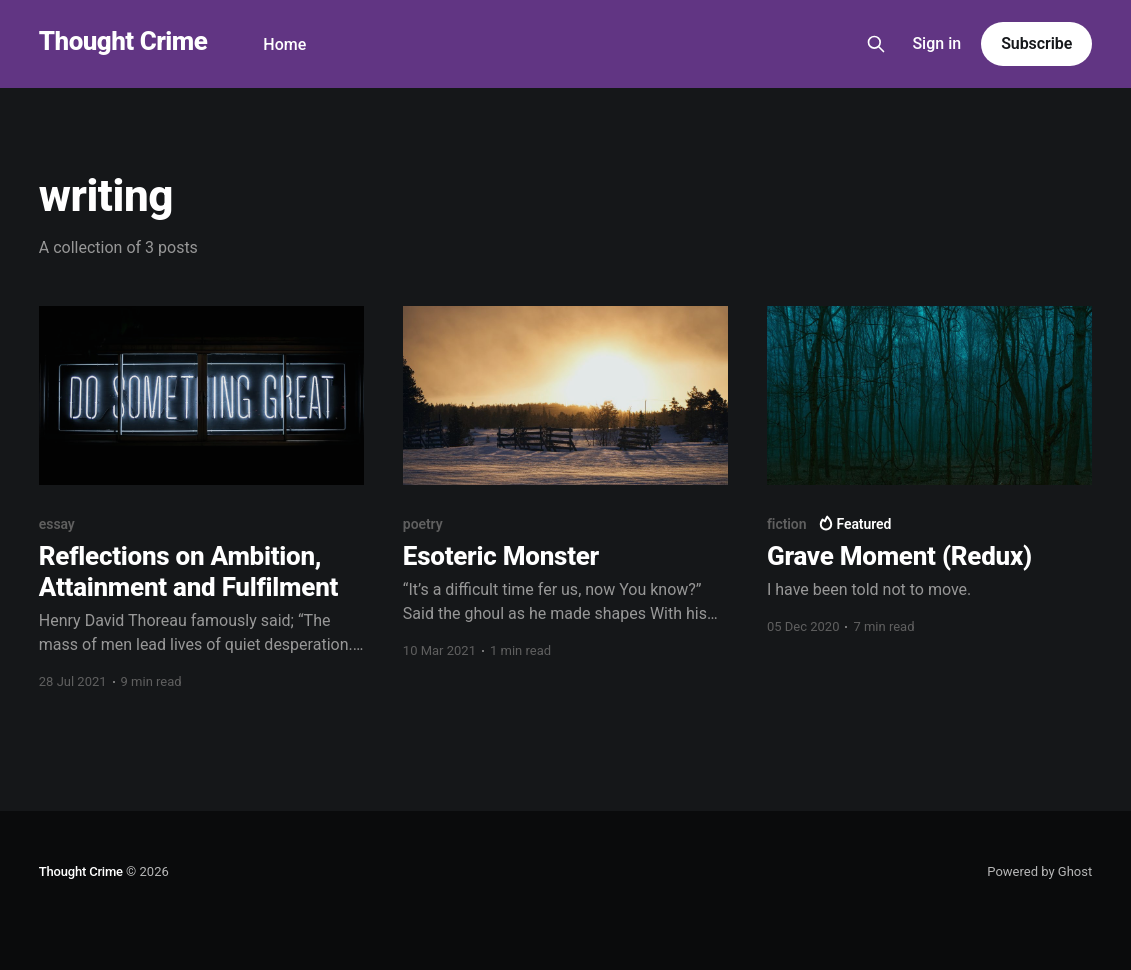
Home (284, 44)
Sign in (936, 43)
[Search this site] (876, 44)
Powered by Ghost (1039, 871)
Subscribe (1036, 43)
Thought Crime (123, 41)
